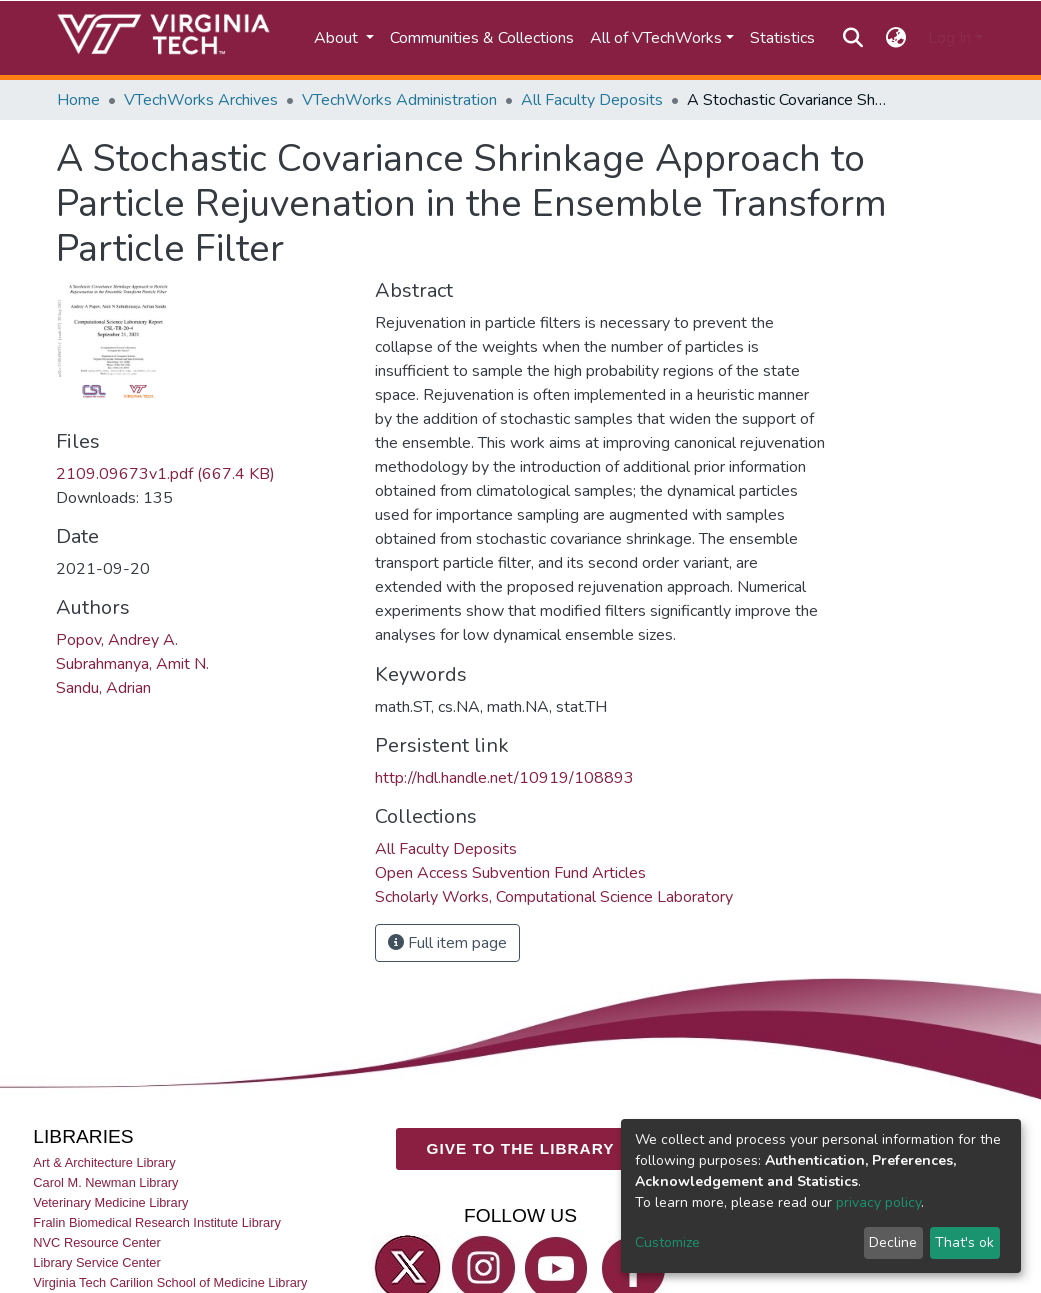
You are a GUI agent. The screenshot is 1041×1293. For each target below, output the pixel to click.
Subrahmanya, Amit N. (132, 664)
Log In (949, 38)
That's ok (964, 1242)
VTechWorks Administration (399, 100)
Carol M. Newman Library (105, 1182)
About (338, 38)
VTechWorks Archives (201, 100)
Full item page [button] (447, 943)
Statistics (782, 38)
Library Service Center (96, 1262)
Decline (893, 1242)
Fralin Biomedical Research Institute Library (157, 1222)
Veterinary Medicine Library (110, 1202)
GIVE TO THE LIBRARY (521, 1148)
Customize (667, 1242)
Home (78, 100)
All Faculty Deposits (592, 100)
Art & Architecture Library (104, 1162)
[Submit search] (853, 38)
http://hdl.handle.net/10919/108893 (504, 778)
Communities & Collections (482, 38)
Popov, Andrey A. (117, 640)
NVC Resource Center (96, 1242)
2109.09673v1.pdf (165, 474)
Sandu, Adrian (103, 688)
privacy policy (878, 1202)
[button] (895, 38)
